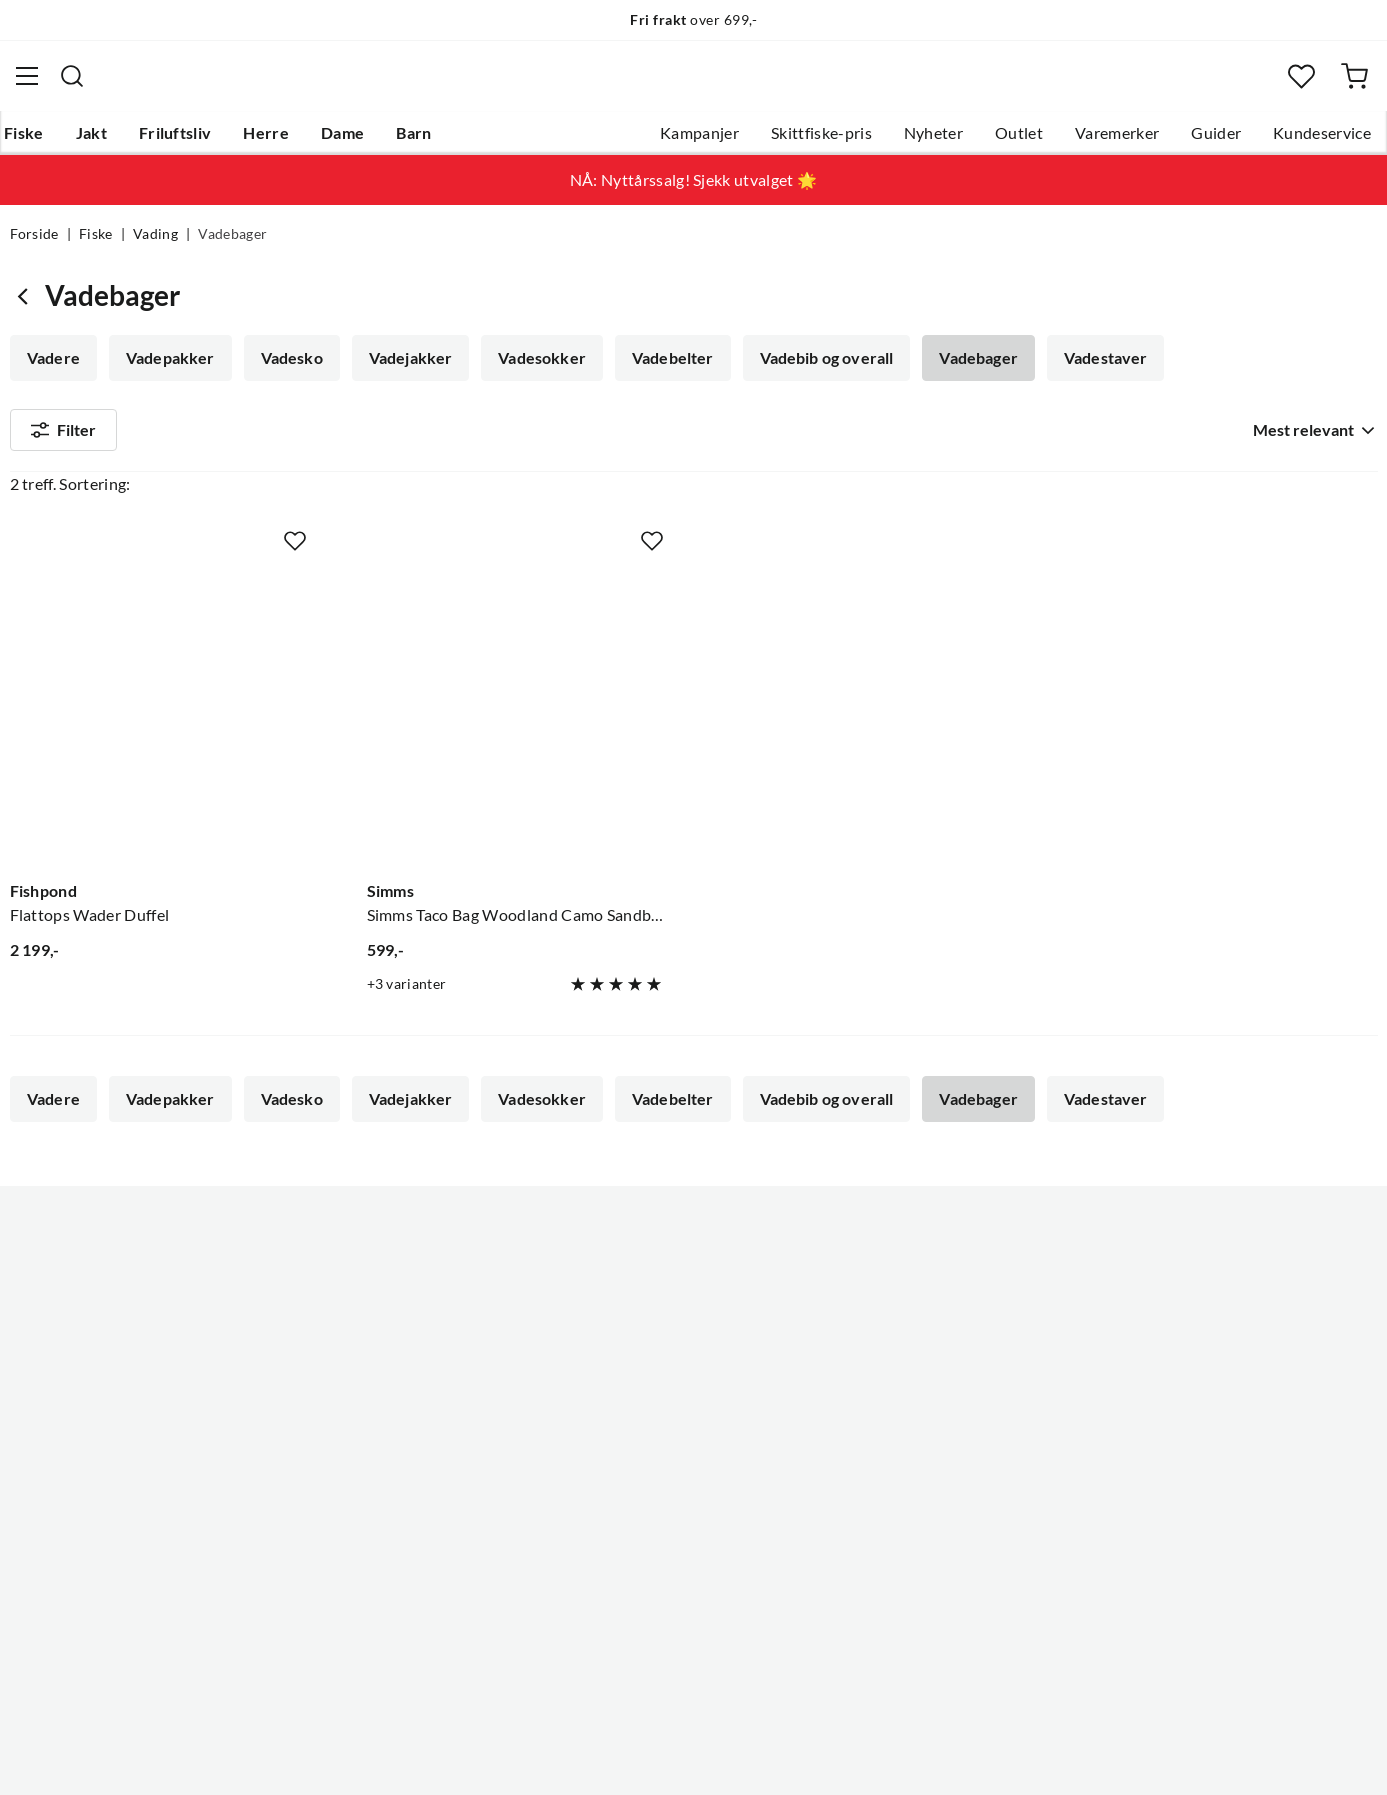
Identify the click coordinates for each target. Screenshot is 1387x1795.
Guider (1207, 141)
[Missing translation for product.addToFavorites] (295, 537)
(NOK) (53, 1753)
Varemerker (1108, 141)
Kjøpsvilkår (1264, 1753)
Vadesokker (534, 370)
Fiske (30, 141)
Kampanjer (690, 141)
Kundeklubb (623, 1474)
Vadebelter (662, 370)
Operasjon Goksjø (644, 1378)
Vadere (53, 370)
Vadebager (964, 370)
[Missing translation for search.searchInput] (382, 85)
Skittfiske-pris (812, 141)
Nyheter (923, 141)
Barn (419, 141)
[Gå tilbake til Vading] (27, 307)
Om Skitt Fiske (631, 1282)
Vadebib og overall (814, 370)
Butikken (611, 1346)
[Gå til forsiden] (107, 85)
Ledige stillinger (635, 1314)
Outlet (1010, 141)
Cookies (1351, 1753)
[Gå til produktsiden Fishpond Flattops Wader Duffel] (158, 710)
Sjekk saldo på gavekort (93, 1378)
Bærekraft (615, 1410)
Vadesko (287, 370)
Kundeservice (1313, 141)
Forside (34, 246)
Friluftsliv (180, 141)
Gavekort (328, 1314)
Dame (348, 141)
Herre (272, 141)
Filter (64, 446)
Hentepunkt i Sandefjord (98, 1346)
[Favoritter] (1298, 85)
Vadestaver (1089, 370)
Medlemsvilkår (632, 1506)
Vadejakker (404, 370)
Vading (155, 246)
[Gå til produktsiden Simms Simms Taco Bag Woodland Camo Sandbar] (515, 710)
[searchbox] (712, 85)
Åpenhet (610, 1442)
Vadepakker (167, 370)
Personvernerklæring (1134, 1753)
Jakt (96, 141)
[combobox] (693, 85)
